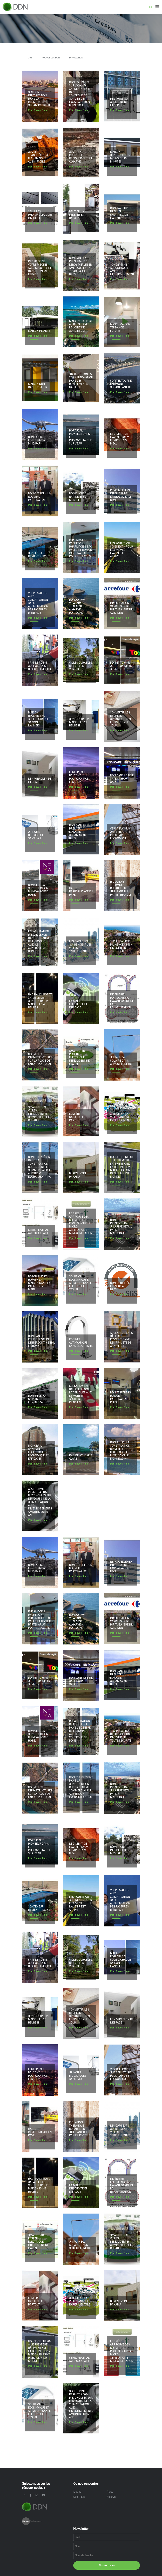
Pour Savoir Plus (37, 110)
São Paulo (79, 2497)
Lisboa (77, 2492)
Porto (110, 2492)
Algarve (111, 2497)
